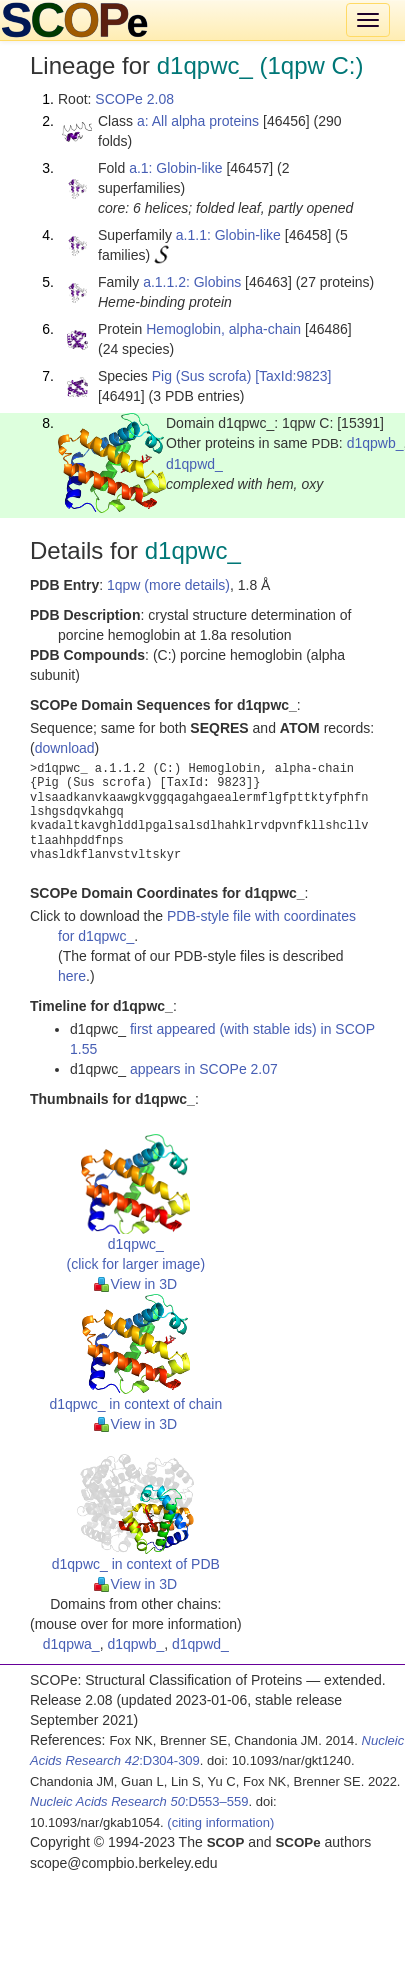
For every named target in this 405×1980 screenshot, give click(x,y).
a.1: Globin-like (175, 168)
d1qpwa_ (71, 1644)
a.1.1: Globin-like (228, 235)
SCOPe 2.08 (134, 99)
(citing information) (220, 1822)
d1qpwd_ (194, 464)
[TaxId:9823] (293, 376)
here (72, 976)
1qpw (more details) (168, 585)
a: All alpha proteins (198, 121)
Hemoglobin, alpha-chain (223, 329)
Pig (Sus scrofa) (202, 376)
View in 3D (135, 1284)
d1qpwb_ (375, 443)
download (65, 748)
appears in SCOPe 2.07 (204, 1069)
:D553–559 (139, 1801)
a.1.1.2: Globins (192, 282)
